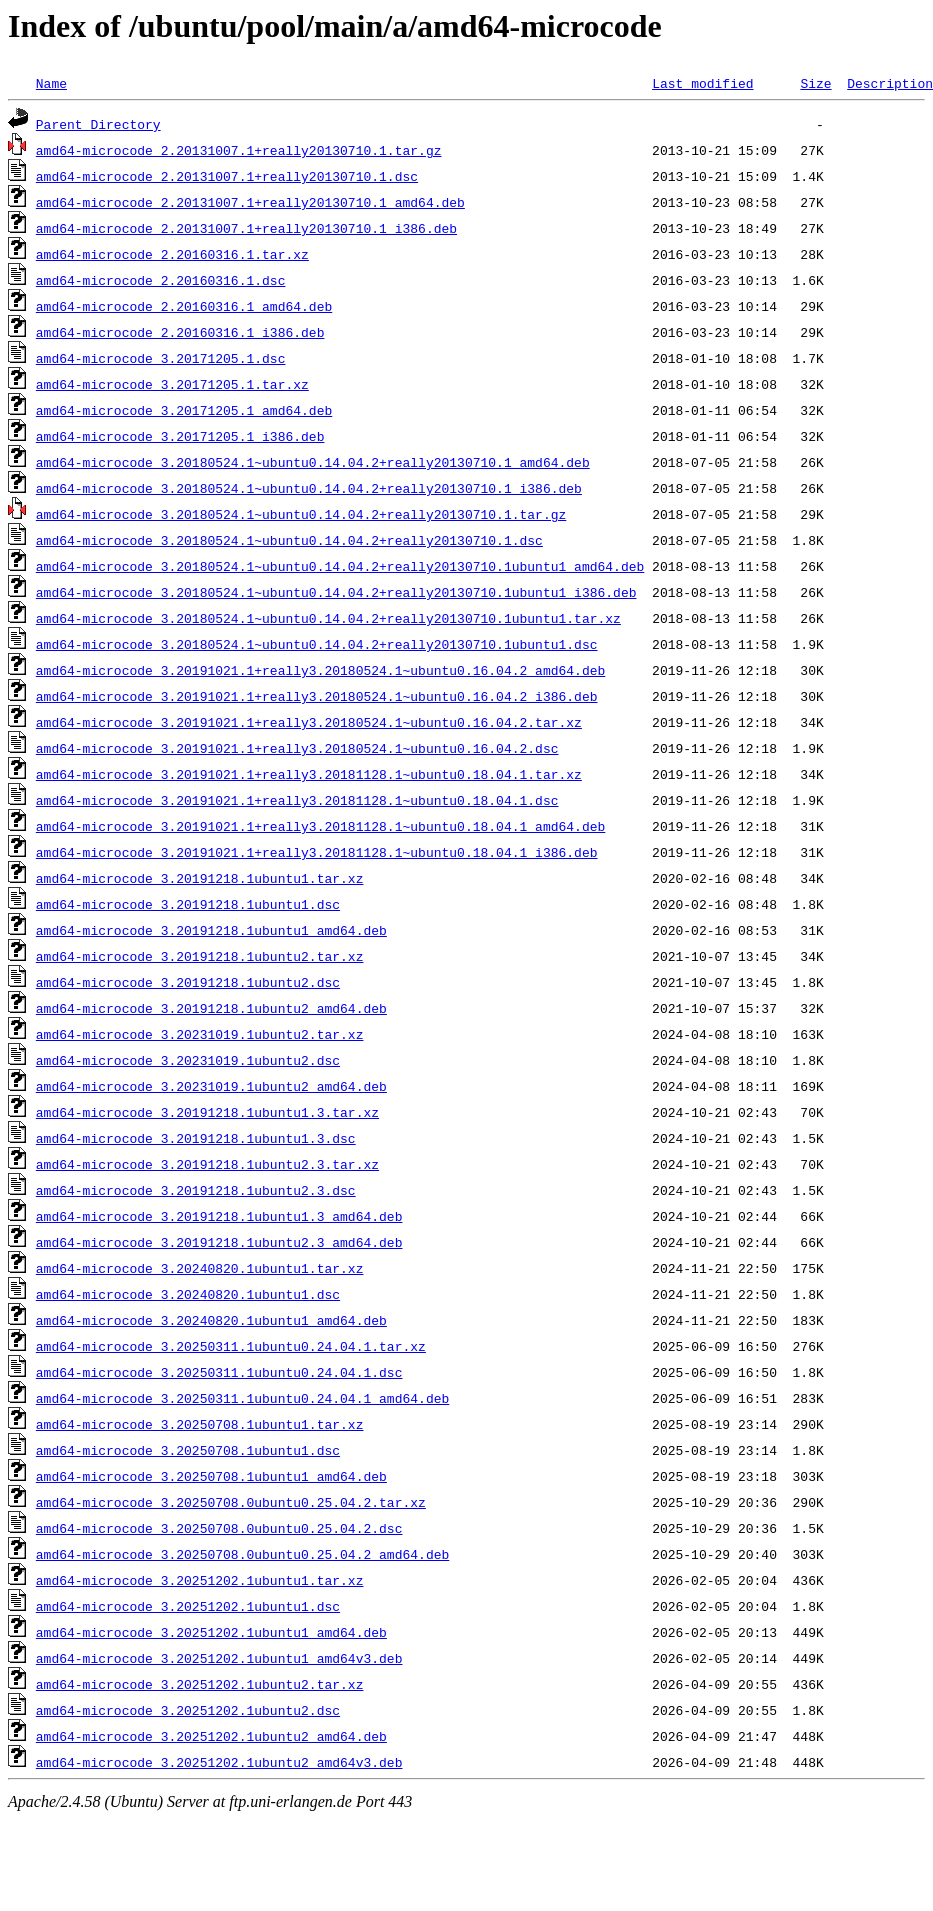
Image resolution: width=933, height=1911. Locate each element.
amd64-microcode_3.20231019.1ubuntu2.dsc (188, 1060)
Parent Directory (98, 124)
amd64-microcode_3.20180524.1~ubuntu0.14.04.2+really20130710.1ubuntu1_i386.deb (336, 592)
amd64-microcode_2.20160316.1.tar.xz (172, 254)
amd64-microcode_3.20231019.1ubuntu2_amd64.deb (211, 1086)
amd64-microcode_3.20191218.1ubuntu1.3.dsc (196, 1138)
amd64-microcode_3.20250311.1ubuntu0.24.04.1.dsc (219, 1372)
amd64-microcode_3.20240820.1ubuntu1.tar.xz (200, 1268)
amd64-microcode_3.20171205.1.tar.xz (172, 384)
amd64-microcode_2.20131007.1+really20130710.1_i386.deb (246, 228)
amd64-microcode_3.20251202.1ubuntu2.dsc (188, 1710)
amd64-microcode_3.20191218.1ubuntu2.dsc (188, 982)
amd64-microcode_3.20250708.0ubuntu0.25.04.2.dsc (219, 1528)
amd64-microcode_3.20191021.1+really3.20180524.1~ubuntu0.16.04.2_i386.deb (317, 696)
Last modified (702, 83)
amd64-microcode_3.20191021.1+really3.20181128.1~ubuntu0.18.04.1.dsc (297, 800)
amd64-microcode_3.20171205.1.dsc (161, 358)
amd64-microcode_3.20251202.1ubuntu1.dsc (188, 1606)
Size (815, 83)
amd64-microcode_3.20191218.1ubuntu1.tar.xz (200, 878)
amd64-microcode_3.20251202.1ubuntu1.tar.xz (200, 1580)
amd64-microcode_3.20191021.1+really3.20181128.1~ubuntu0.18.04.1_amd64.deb (320, 826)
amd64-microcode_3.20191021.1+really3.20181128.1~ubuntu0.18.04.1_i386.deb (317, 852)
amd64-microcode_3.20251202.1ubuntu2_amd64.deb (211, 1736)
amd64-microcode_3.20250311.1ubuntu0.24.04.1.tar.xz (231, 1346)
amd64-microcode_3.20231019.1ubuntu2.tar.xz (200, 1034)
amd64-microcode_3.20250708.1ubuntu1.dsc (188, 1450)
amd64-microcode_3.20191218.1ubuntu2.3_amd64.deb (219, 1242)
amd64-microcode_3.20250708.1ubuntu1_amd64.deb (211, 1476)
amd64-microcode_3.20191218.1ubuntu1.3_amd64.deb (219, 1216)
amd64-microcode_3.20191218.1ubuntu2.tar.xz (200, 956)
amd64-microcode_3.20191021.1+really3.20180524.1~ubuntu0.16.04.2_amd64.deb (320, 670)
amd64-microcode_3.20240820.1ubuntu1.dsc (188, 1294)
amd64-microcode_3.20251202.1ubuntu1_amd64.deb (211, 1632)
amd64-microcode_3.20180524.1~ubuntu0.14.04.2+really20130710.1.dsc (289, 540)
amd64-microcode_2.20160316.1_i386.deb (180, 332)
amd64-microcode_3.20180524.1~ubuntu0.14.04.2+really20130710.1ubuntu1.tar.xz (328, 618)
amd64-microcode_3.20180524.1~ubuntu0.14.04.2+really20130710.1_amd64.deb (313, 462)
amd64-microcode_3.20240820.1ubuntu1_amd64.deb (211, 1320)
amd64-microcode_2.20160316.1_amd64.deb (184, 306)
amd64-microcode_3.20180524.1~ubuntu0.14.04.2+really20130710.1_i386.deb (309, 488)
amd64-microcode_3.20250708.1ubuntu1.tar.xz (200, 1424)
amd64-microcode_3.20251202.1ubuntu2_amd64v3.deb (219, 1762)
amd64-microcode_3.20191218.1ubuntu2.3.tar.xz (207, 1164)
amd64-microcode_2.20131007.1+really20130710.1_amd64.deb (250, 202)
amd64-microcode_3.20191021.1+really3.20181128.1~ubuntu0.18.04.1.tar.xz (309, 774)
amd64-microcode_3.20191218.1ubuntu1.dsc (188, 904)
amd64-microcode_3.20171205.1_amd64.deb (184, 410)
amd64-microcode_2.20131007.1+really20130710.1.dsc (227, 176)
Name (51, 83)
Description (890, 83)
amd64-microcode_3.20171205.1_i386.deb (180, 436)
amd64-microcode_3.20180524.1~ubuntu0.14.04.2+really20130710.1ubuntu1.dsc (317, 644)
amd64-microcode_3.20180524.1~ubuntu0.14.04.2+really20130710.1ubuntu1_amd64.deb (340, 566)
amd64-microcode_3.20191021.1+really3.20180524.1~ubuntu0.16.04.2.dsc (297, 748)
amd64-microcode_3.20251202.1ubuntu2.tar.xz (200, 1684)
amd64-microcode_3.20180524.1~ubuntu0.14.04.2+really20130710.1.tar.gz (301, 514)
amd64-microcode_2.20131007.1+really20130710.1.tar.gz (239, 150)
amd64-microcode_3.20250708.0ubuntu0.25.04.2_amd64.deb (242, 1554)
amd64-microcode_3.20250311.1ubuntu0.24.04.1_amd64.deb (242, 1398)
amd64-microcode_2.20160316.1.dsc (161, 280)
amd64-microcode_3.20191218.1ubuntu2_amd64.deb (211, 1008)
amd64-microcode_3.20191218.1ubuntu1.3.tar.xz (207, 1112)
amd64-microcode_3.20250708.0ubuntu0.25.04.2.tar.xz (231, 1502)
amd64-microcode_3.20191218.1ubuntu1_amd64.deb (211, 930)
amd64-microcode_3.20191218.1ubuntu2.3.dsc (196, 1190)
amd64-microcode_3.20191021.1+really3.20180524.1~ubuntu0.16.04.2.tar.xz (309, 722)
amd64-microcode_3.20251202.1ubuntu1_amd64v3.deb (219, 1658)
